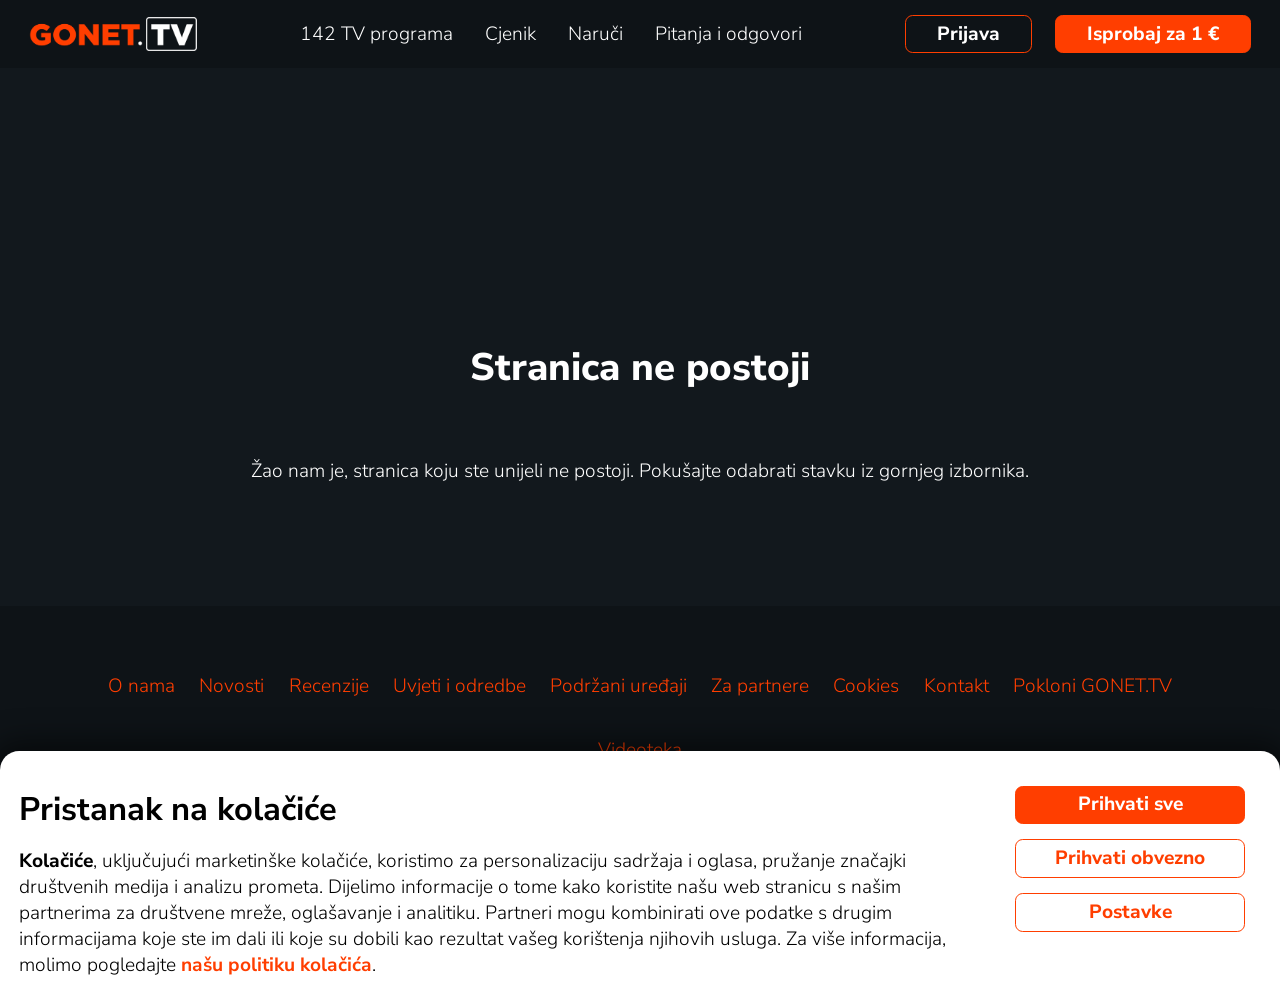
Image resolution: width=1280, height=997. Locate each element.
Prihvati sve (1130, 804)
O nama (141, 686)
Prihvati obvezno (1130, 858)
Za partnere (760, 686)
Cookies (866, 686)
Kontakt (956, 686)
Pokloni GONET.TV (1092, 686)
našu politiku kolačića (276, 965)
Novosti (231, 686)
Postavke (1130, 912)
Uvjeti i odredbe (459, 686)
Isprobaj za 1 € (1153, 34)
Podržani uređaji (618, 686)
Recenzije (329, 686)
